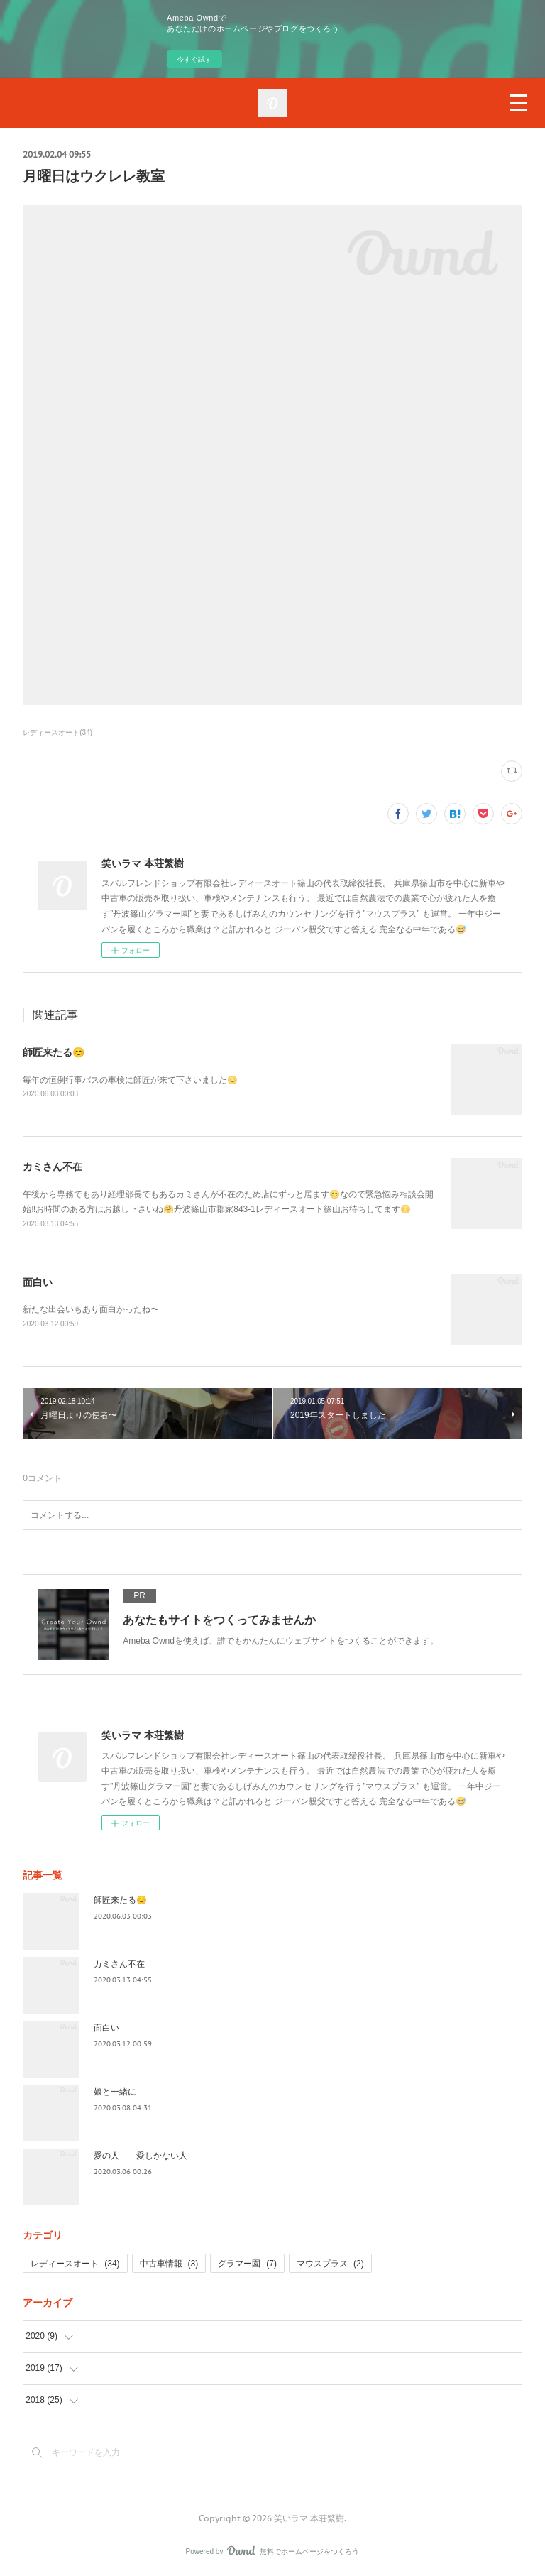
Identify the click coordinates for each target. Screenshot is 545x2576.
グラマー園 (247, 2264)
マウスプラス (330, 2264)
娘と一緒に (115, 2092)
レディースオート (75, 2264)
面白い (38, 1282)
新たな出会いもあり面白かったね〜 (91, 1309)
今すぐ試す (194, 59)
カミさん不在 (52, 1166)
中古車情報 (169, 2264)
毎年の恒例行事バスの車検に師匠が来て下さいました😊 (130, 1080)
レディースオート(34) (57, 732)
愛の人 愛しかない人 (140, 2156)
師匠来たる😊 (53, 1052)
